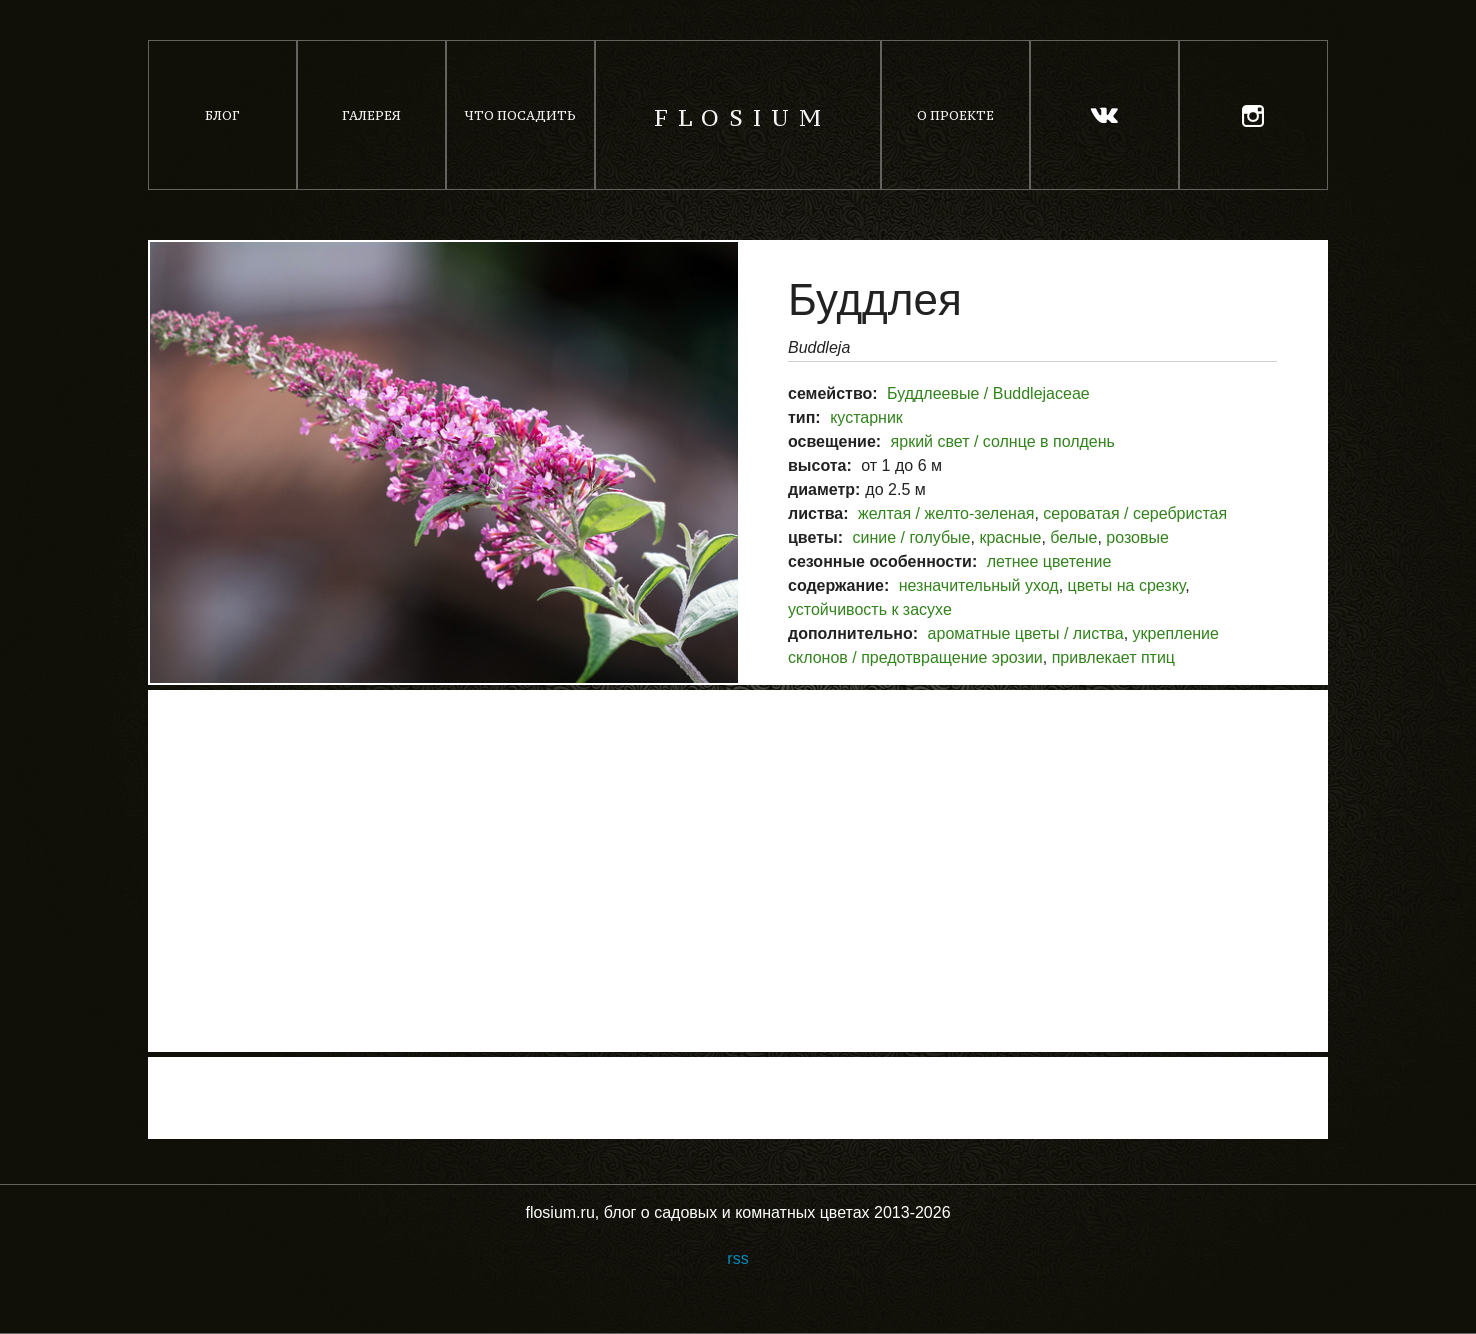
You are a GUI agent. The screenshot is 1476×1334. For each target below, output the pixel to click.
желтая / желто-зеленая (946, 513)
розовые (1137, 537)
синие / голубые (911, 537)
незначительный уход (979, 585)
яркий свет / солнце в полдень (1003, 441)
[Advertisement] (738, 871)
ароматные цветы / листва (1026, 633)
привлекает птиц (1113, 657)
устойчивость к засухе (870, 609)
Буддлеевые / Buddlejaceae (988, 393)
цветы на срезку (1127, 585)
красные (1010, 537)
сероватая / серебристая (1135, 513)
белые (1073, 537)
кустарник (866, 417)
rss (737, 1258)
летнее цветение (1049, 561)
